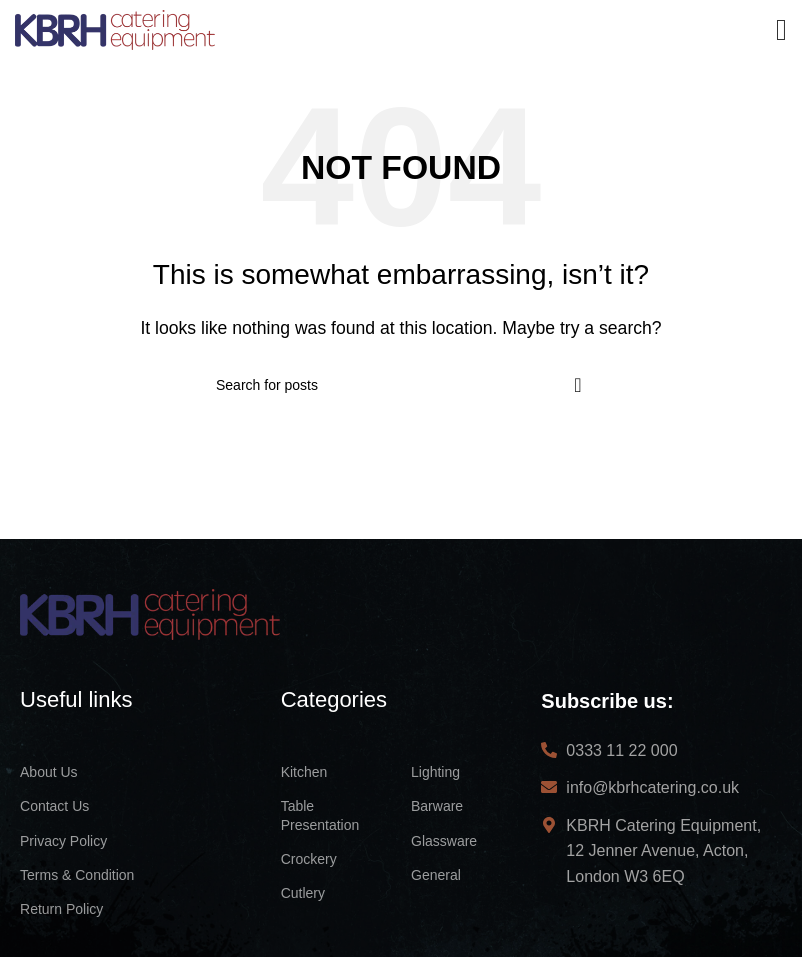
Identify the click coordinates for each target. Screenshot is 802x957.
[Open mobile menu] (781, 30)
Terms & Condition (77, 875)
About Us (49, 772)
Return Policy (61, 909)
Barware (437, 806)
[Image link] (150, 612)
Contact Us (54, 806)
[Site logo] (115, 28)
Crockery (309, 859)
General (436, 875)
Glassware (444, 841)
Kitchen (304, 772)
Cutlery (303, 893)
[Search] (401, 385)
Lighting (435, 772)
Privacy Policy (63, 841)
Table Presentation (320, 815)
